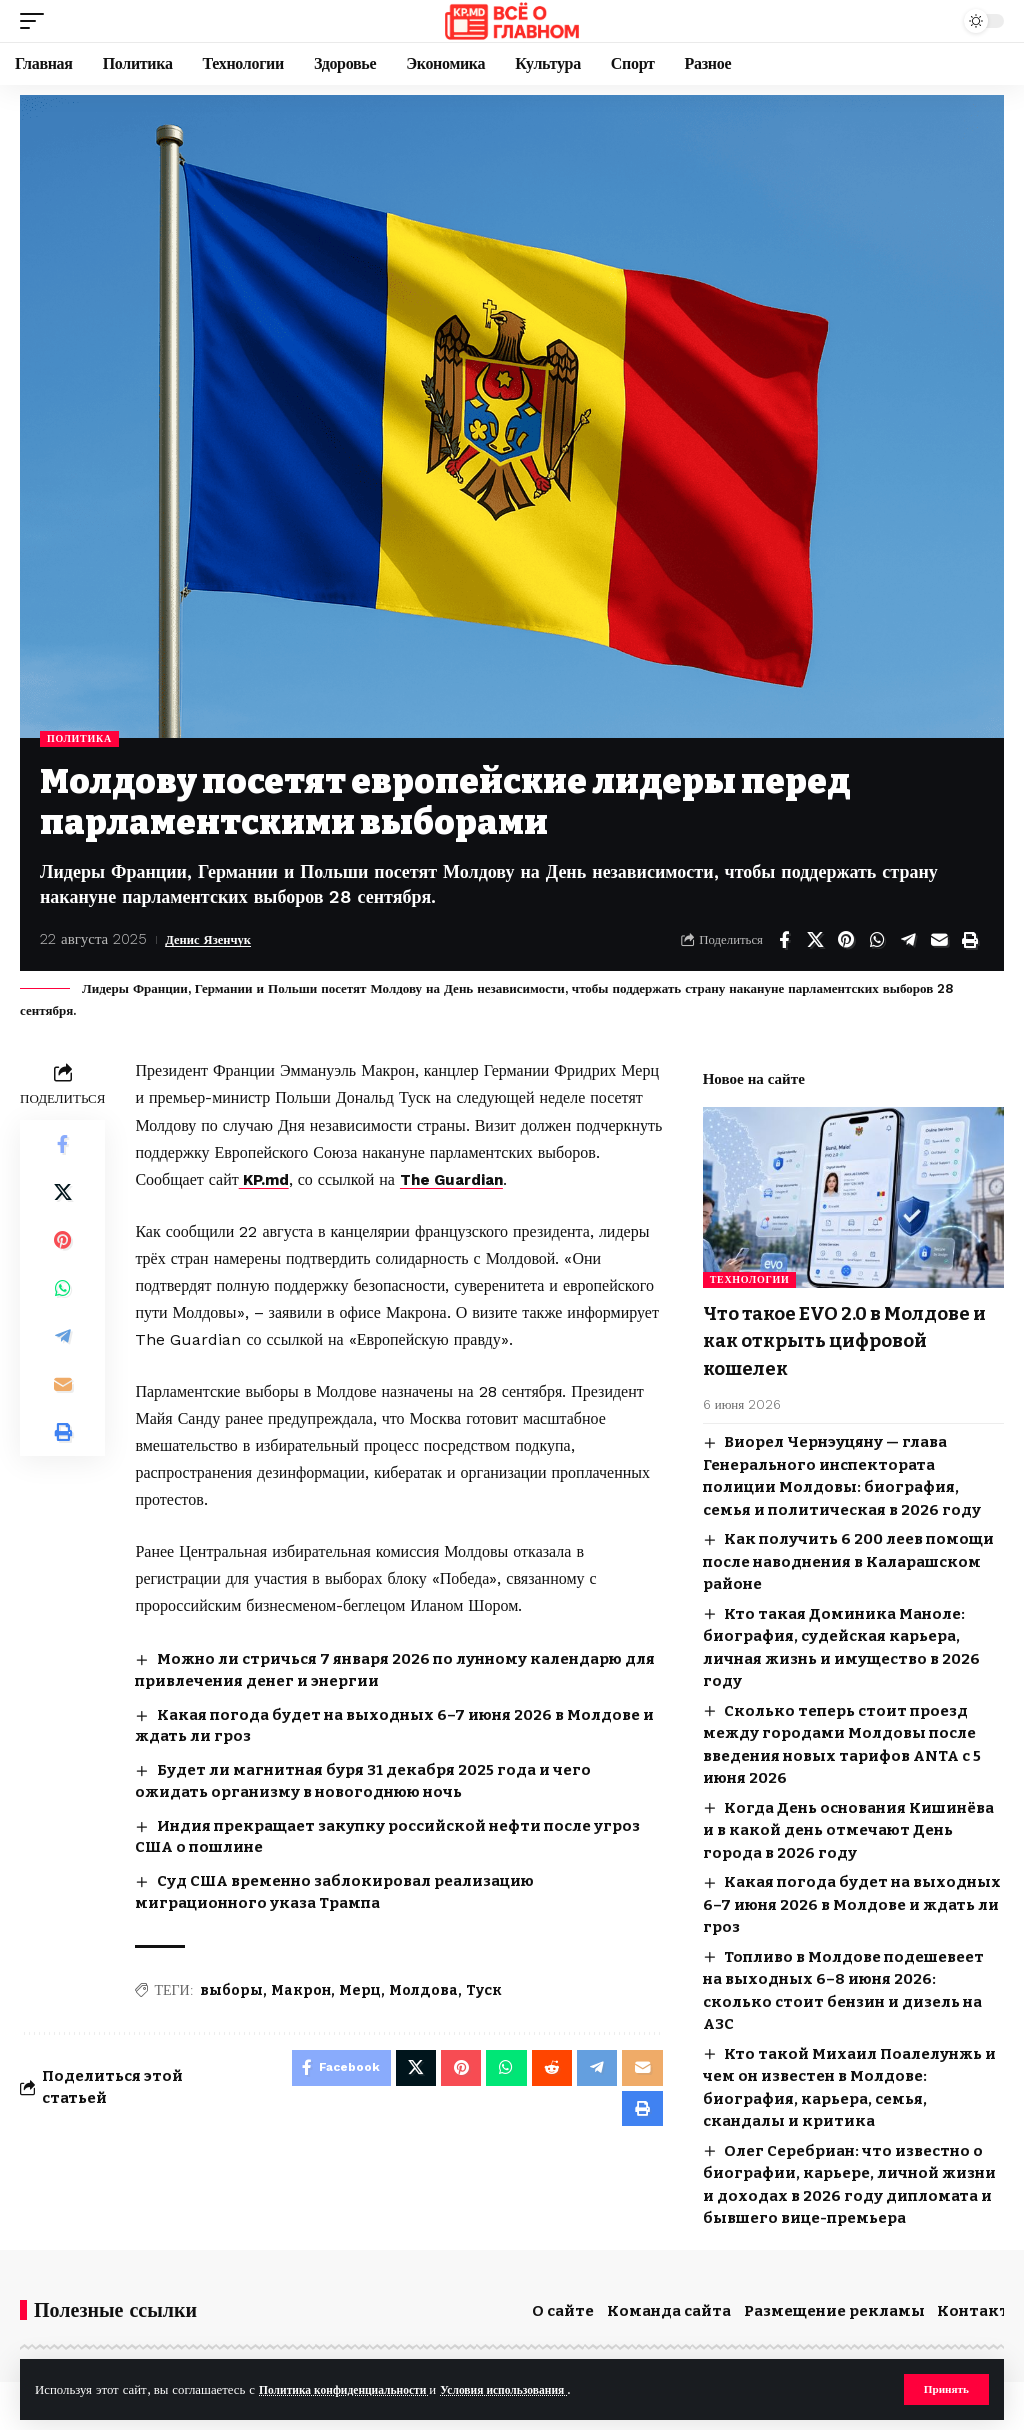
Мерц (360, 1989)
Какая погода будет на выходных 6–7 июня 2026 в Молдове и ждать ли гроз (852, 1900)
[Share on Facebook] (784, 940)
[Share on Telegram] (908, 940)
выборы (231, 1989)
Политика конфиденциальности (354, 2388)
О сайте (563, 2307)
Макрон (301, 1989)
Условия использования (532, 2388)
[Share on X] (815, 940)
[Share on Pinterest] (846, 940)
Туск (484, 1989)
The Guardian (460, 1179)
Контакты (980, 2307)
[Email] (939, 940)
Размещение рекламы (834, 2307)
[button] (944, 2389)
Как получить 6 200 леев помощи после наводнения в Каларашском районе (848, 1557)
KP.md (266, 1179)
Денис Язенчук (216, 939)
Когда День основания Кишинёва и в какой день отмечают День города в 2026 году (848, 1826)
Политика (79, 738)
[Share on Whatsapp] (877, 940)
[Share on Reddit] (548, 2070)
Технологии (750, 1279)
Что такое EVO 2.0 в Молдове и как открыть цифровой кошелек (849, 1339)
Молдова (423, 1989)
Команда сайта (669, 2307)
